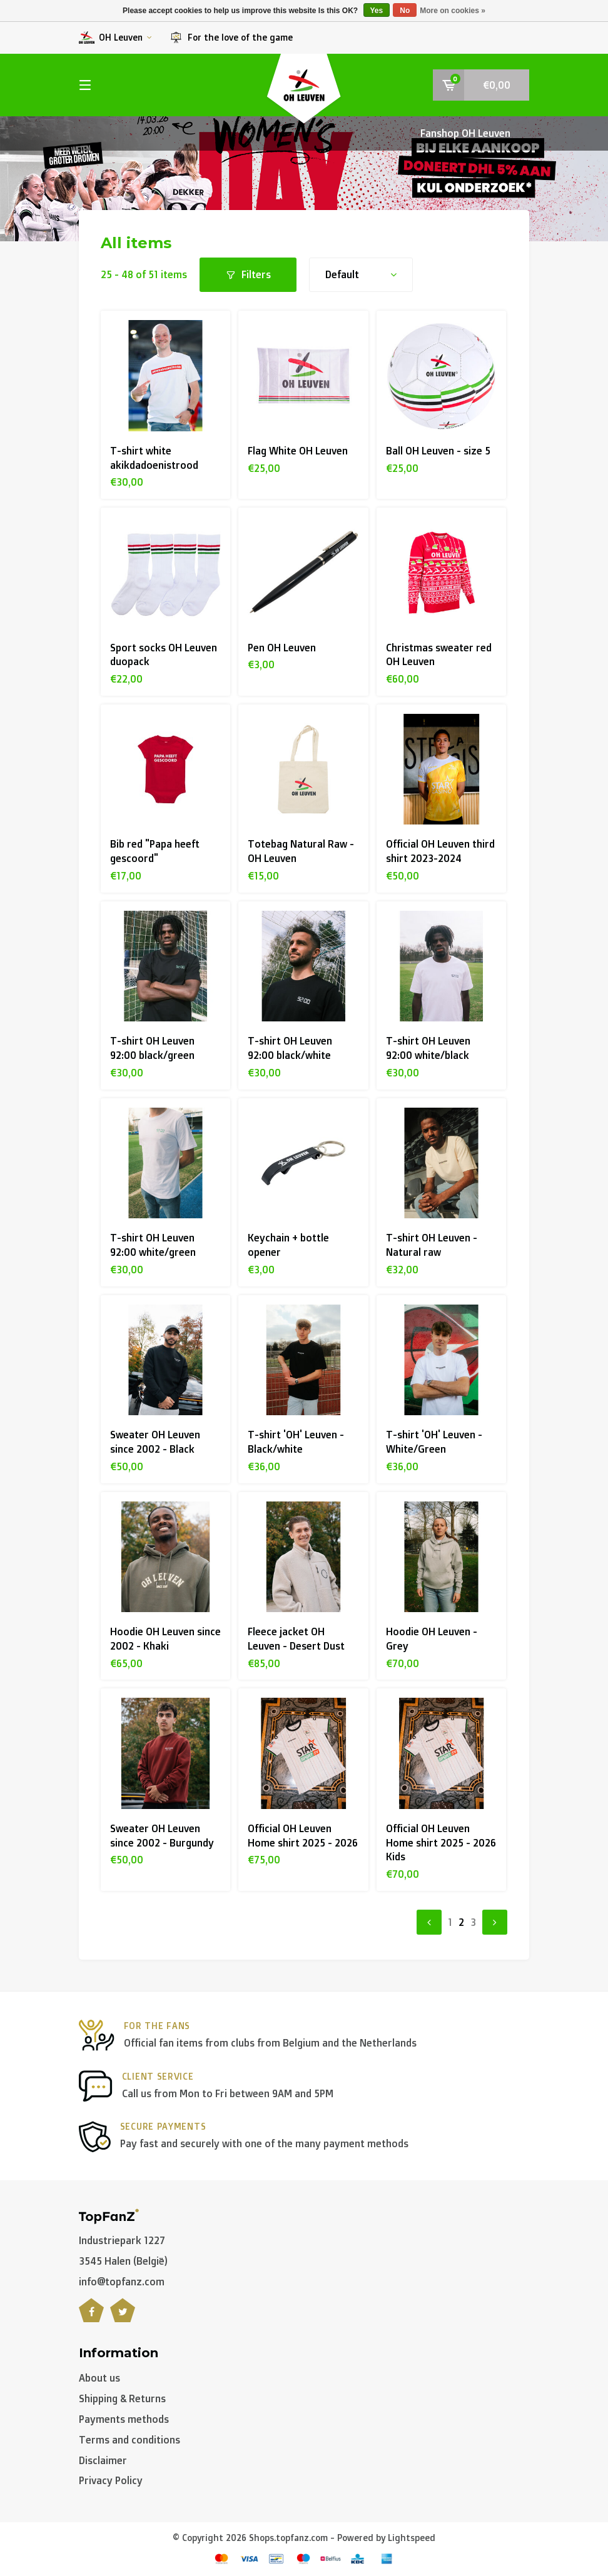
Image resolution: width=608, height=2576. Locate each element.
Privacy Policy (111, 2480)
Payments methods (124, 2419)
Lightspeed (411, 2537)
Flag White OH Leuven (298, 450)
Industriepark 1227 (122, 2240)
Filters (248, 274)
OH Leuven (115, 38)
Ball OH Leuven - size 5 (438, 450)
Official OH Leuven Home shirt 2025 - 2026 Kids (441, 1842)
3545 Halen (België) (123, 2261)
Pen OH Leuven (282, 647)
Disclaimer (103, 2460)
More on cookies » (452, 10)
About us (99, 2378)
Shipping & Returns (122, 2398)
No (405, 10)
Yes (376, 10)
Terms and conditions (129, 2439)
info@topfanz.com (122, 2281)
